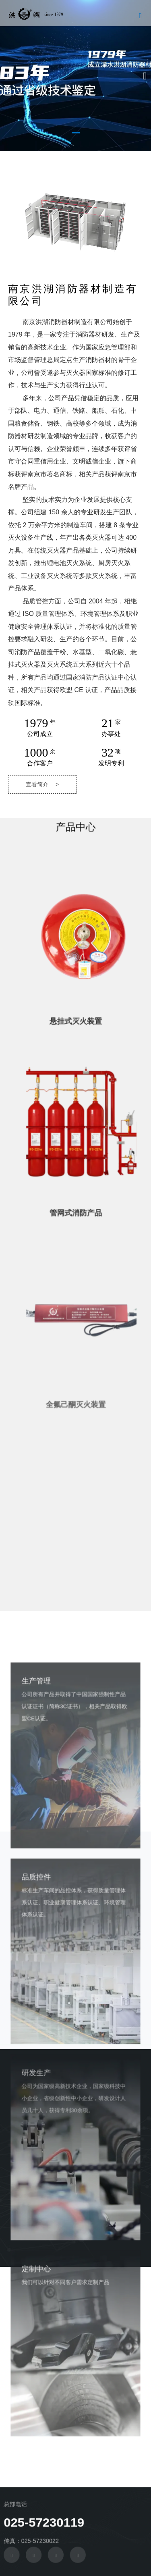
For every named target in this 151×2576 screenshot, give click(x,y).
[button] (76, 132)
